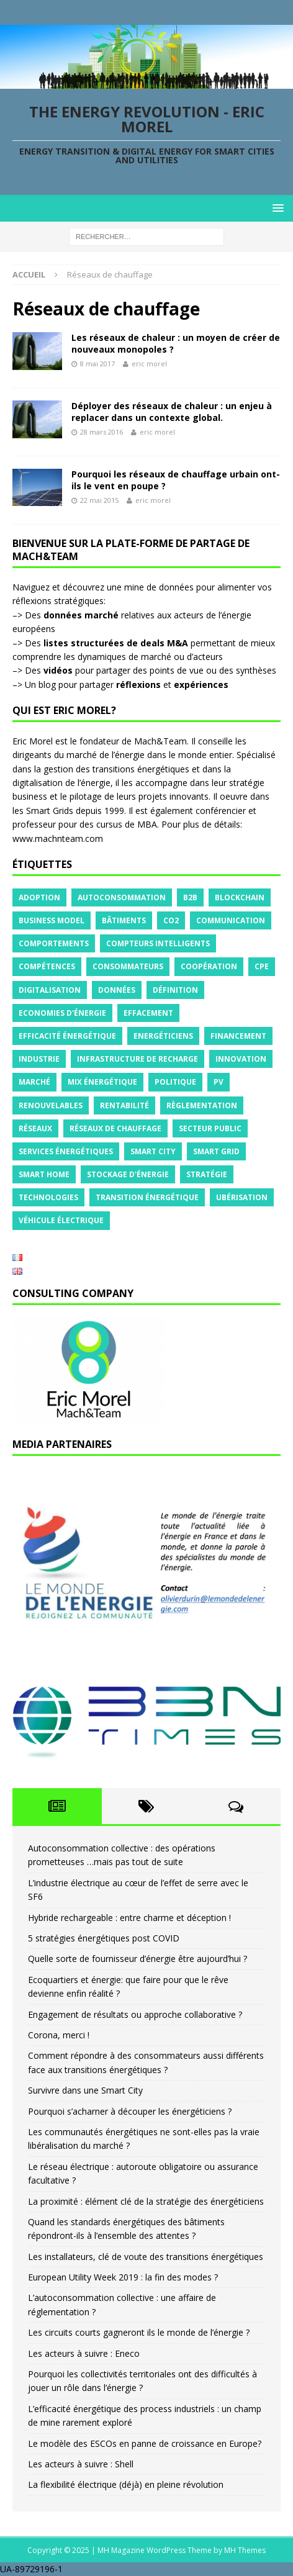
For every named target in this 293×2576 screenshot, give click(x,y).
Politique (175, 1082)
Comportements (54, 943)
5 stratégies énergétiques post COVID (103, 1938)
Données (116, 990)
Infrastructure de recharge (137, 1059)
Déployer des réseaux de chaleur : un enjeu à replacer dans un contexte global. (171, 411)
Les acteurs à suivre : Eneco (84, 2353)
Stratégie (206, 1174)
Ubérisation (242, 1197)
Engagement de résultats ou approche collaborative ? (135, 2014)
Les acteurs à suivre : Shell (80, 2464)
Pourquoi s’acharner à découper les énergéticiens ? (130, 2111)
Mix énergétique (102, 1082)
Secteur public (210, 1128)
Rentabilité (124, 1105)
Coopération (209, 966)
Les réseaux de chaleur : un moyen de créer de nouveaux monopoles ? (175, 343)
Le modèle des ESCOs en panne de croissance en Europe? (144, 2443)
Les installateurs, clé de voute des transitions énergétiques (145, 2256)
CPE (262, 966)
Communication (230, 920)
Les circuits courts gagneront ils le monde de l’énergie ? (139, 2332)
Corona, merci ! (58, 2035)
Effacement (148, 1013)
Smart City (153, 1151)
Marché (34, 1082)
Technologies (48, 1197)
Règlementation (201, 1105)
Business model (51, 920)
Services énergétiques (66, 1151)
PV (218, 1082)
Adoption (39, 897)
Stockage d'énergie (128, 1174)
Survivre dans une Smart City (85, 2090)
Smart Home (44, 1174)
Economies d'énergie (62, 1013)
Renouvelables (51, 1105)
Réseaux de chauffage (115, 1128)
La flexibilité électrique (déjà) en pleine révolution (125, 2484)
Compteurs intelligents (158, 943)
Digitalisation (50, 990)
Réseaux (35, 1128)
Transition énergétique (147, 1197)
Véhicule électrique (61, 1220)
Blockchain (239, 897)
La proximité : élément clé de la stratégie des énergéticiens (146, 2201)
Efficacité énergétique (67, 1036)
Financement (238, 1036)
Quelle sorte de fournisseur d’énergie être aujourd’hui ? (137, 1958)
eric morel (149, 363)
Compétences (47, 966)
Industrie (39, 1059)
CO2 (171, 920)
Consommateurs (127, 966)
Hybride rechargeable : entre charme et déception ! (129, 1917)
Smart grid (216, 1151)
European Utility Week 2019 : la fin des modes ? (123, 2277)
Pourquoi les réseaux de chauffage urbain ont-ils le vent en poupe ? (175, 479)
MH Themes (245, 2550)
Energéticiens (163, 1036)
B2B (190, 897)
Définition (175, 990)
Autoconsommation (122, 897)
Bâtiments (124, 920)
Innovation (240, 1059)
